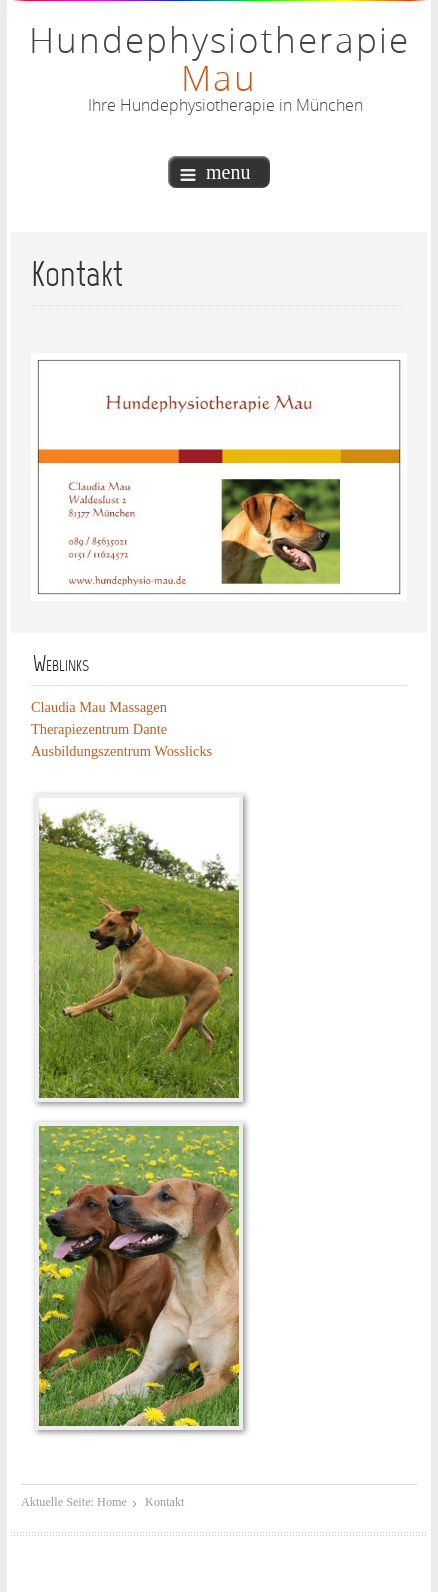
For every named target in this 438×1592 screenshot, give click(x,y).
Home (112, 1502)
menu (215, 172)
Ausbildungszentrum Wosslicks (121, 751)
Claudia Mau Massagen (99, 707)
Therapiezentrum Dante (99, 729)
